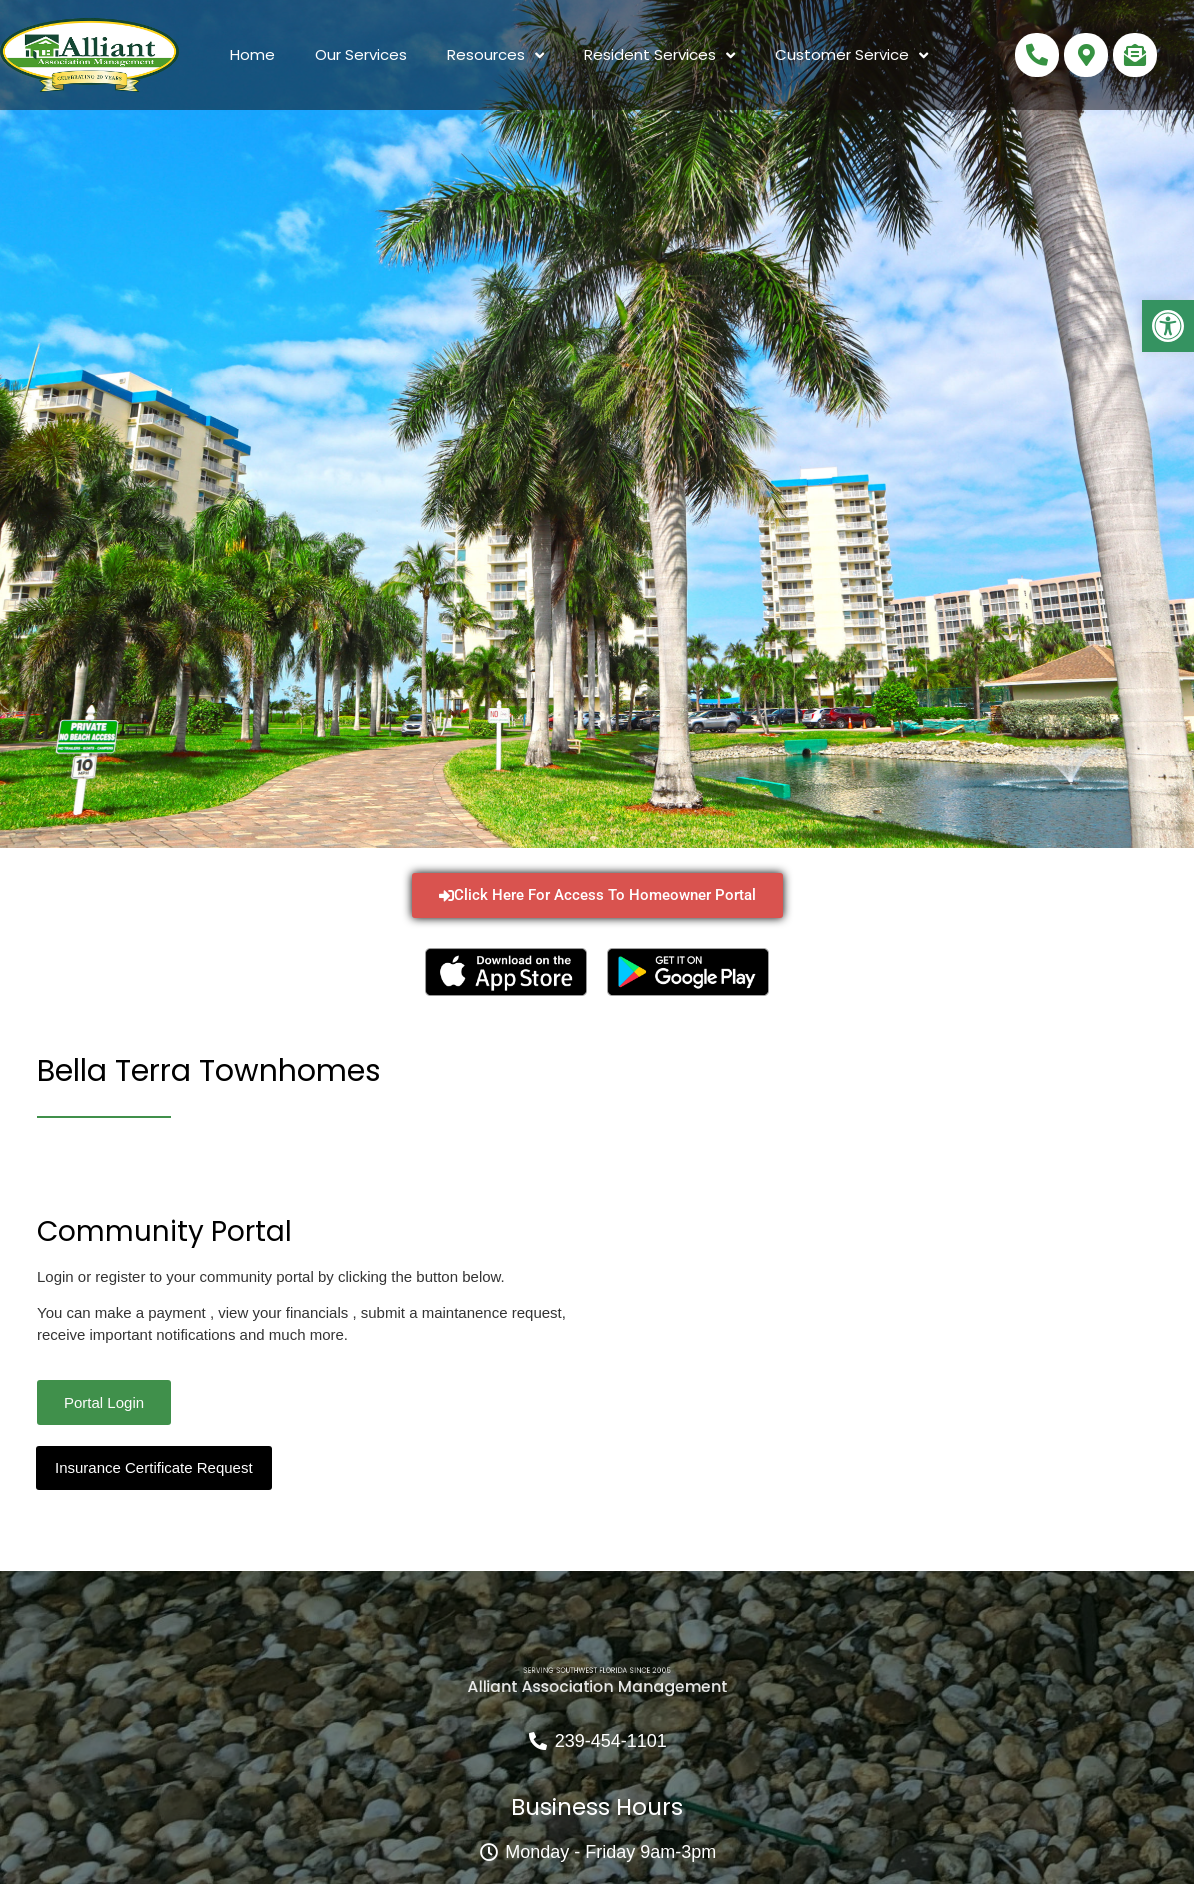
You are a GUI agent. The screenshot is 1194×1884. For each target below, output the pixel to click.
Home (252, 54)
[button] (1168, 326)
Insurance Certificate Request (154, 1467)
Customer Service (851, 55)
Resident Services (659, 55)
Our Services (361, 54)
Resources (495, 55)
